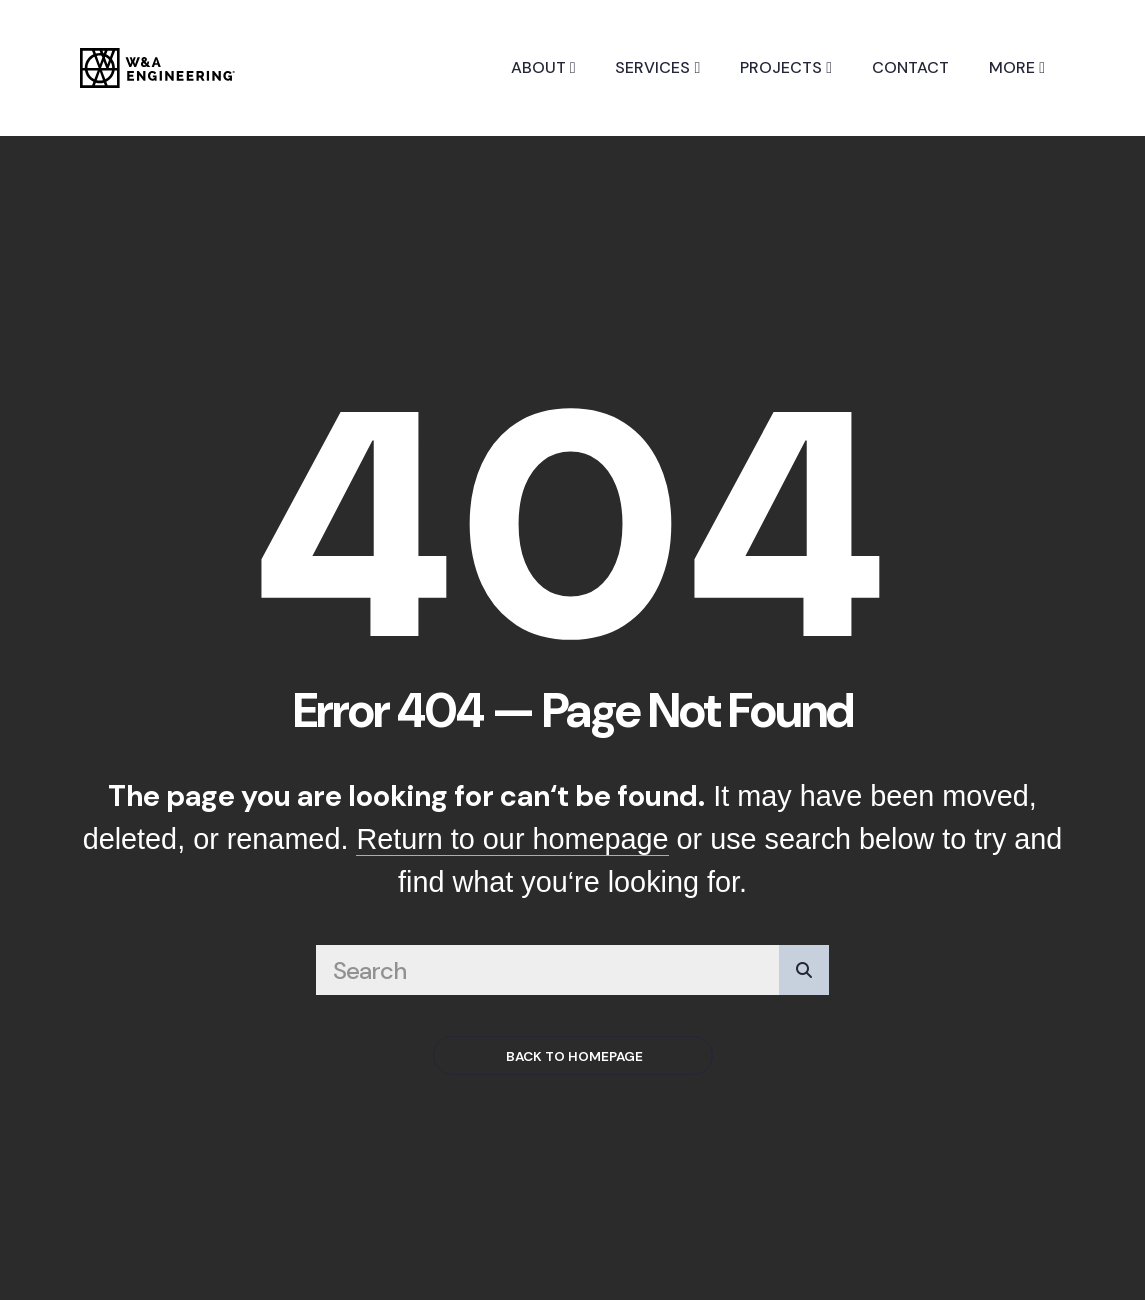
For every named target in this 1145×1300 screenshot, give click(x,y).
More (1017, 67)
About (543, 67)
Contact (910, 67)
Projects (786, 67)
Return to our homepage (512, 839)
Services (657, 67)
